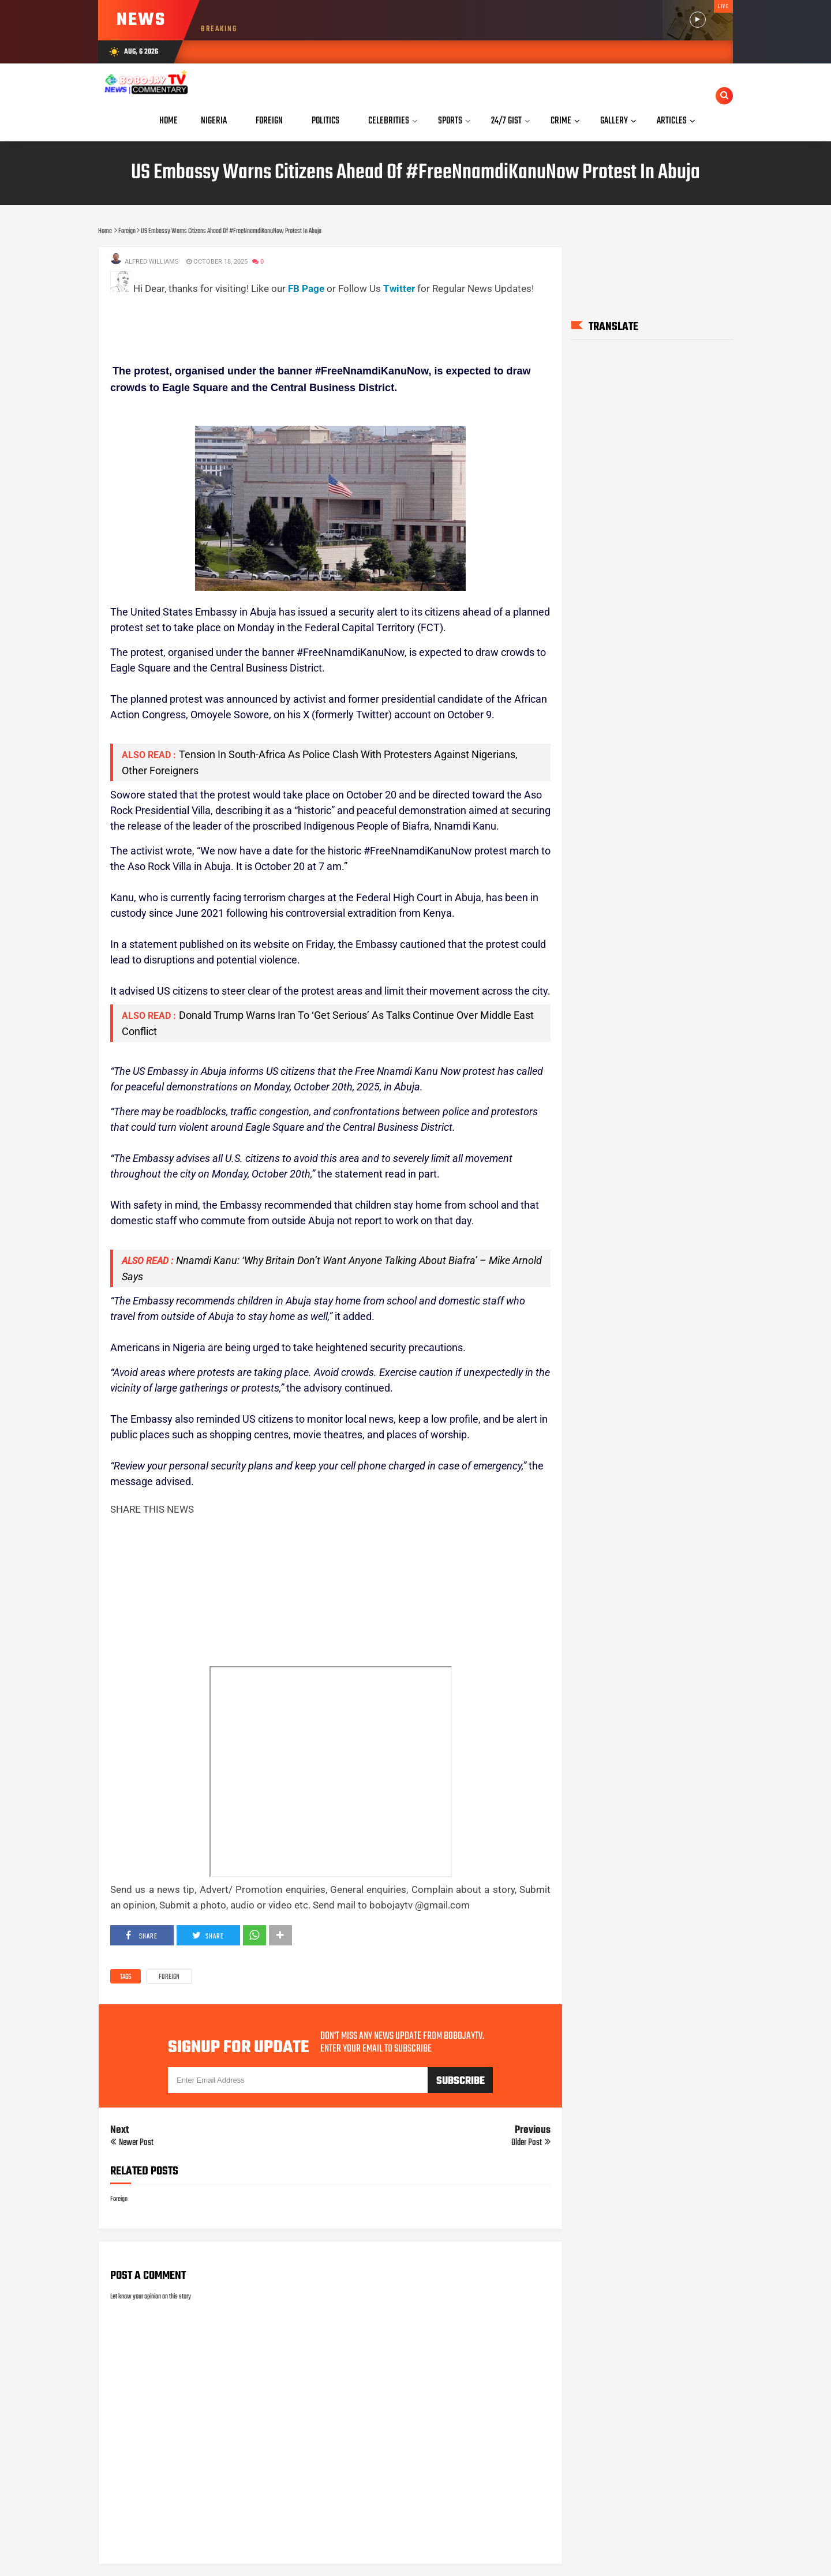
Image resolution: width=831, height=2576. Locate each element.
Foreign (169, 1977)
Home (168, 121)
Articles (672, 121)
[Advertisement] (320, 322)
